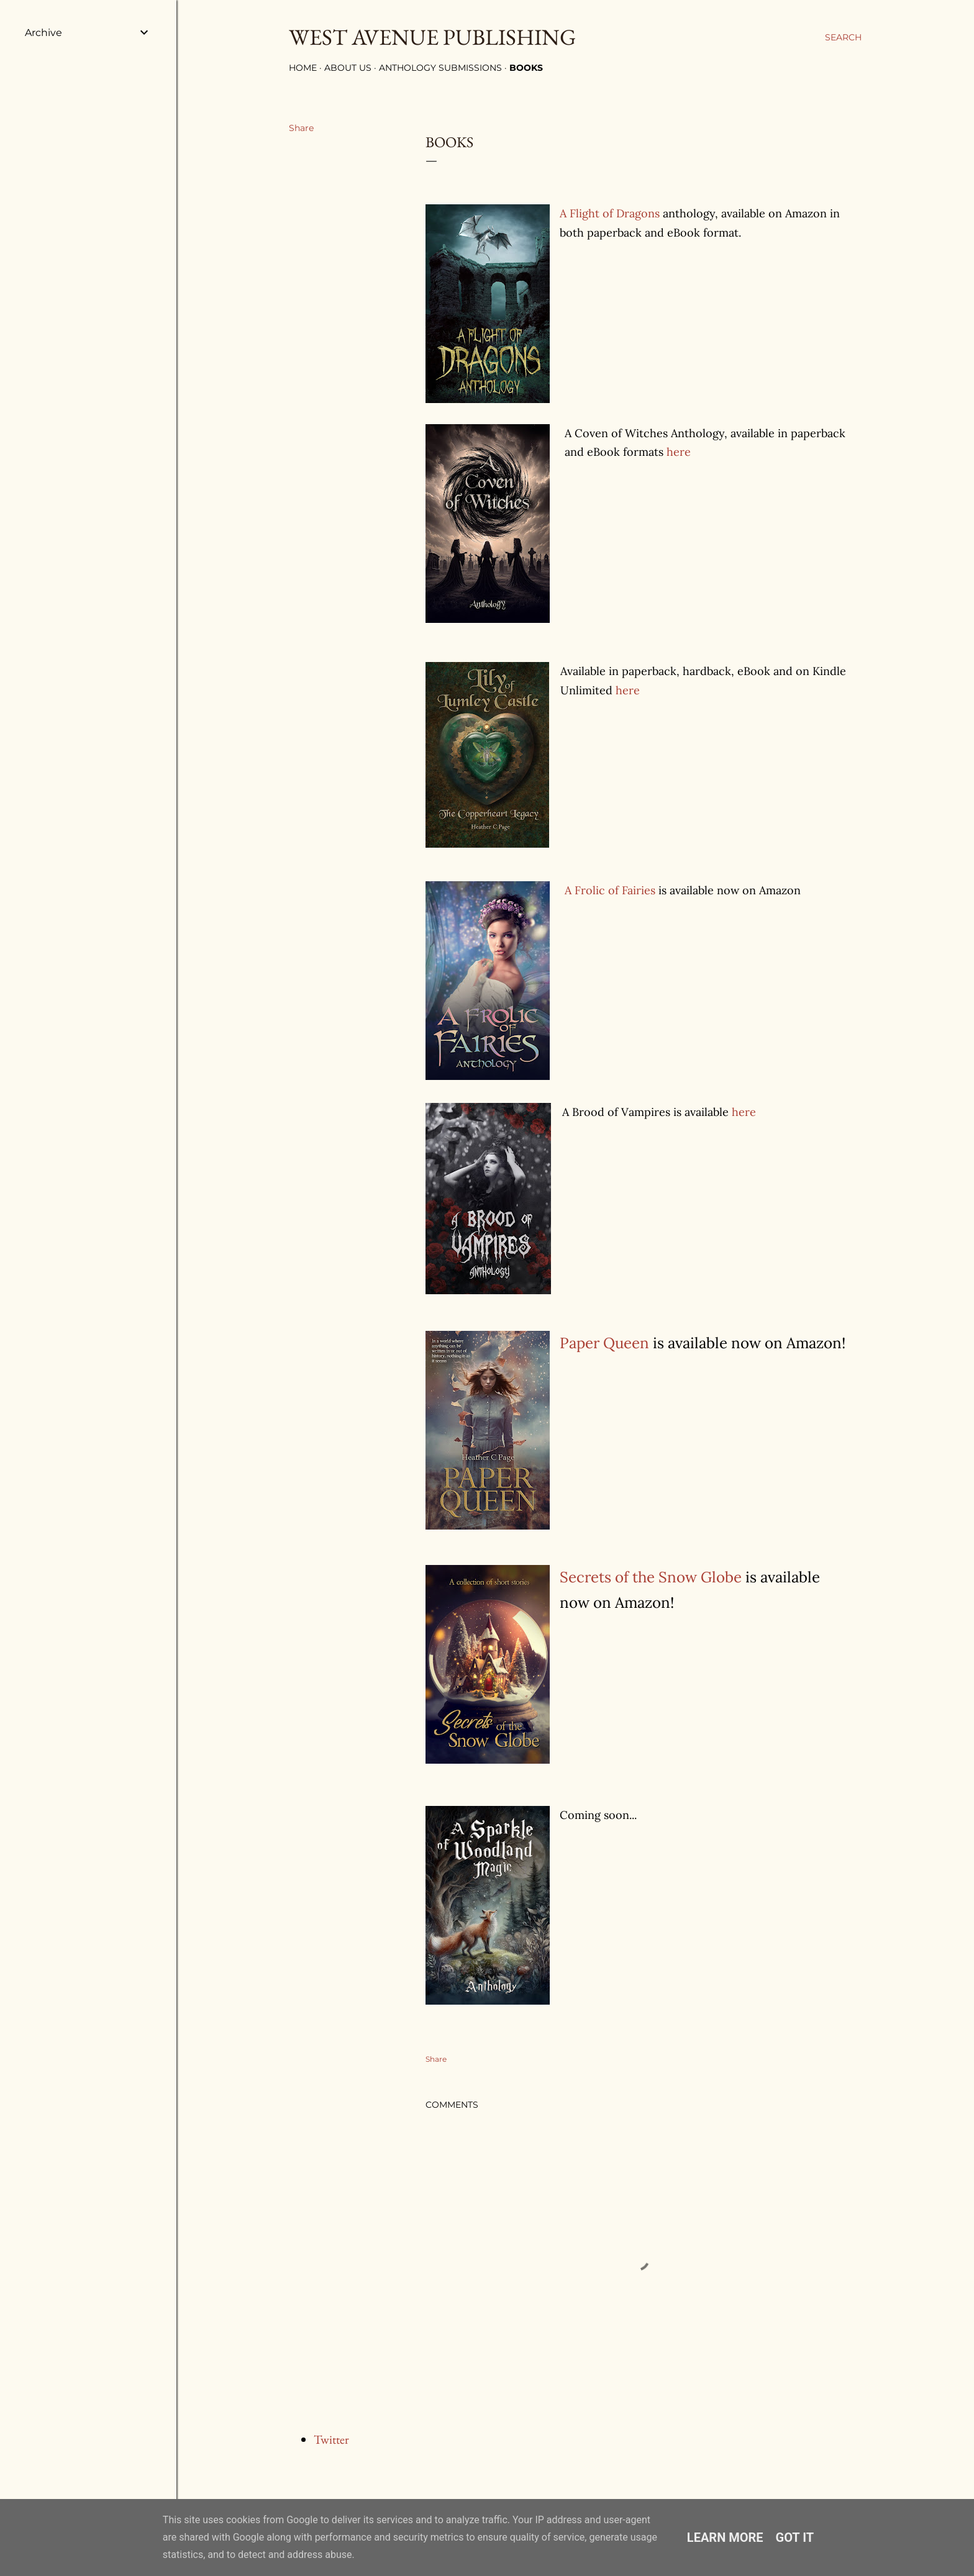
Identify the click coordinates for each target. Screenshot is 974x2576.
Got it (795, 2537)
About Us (347, 67)
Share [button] (301, 128)
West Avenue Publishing (432, 37)
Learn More (725, 2537)
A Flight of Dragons (610, 213)
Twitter (331, 2439)
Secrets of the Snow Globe (651, 1577)
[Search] (843, 37)
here (679, 452)
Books (526, 67)
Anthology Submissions (440, 67)
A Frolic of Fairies (610, 890)
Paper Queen (604, 1343)
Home (303, 67)
